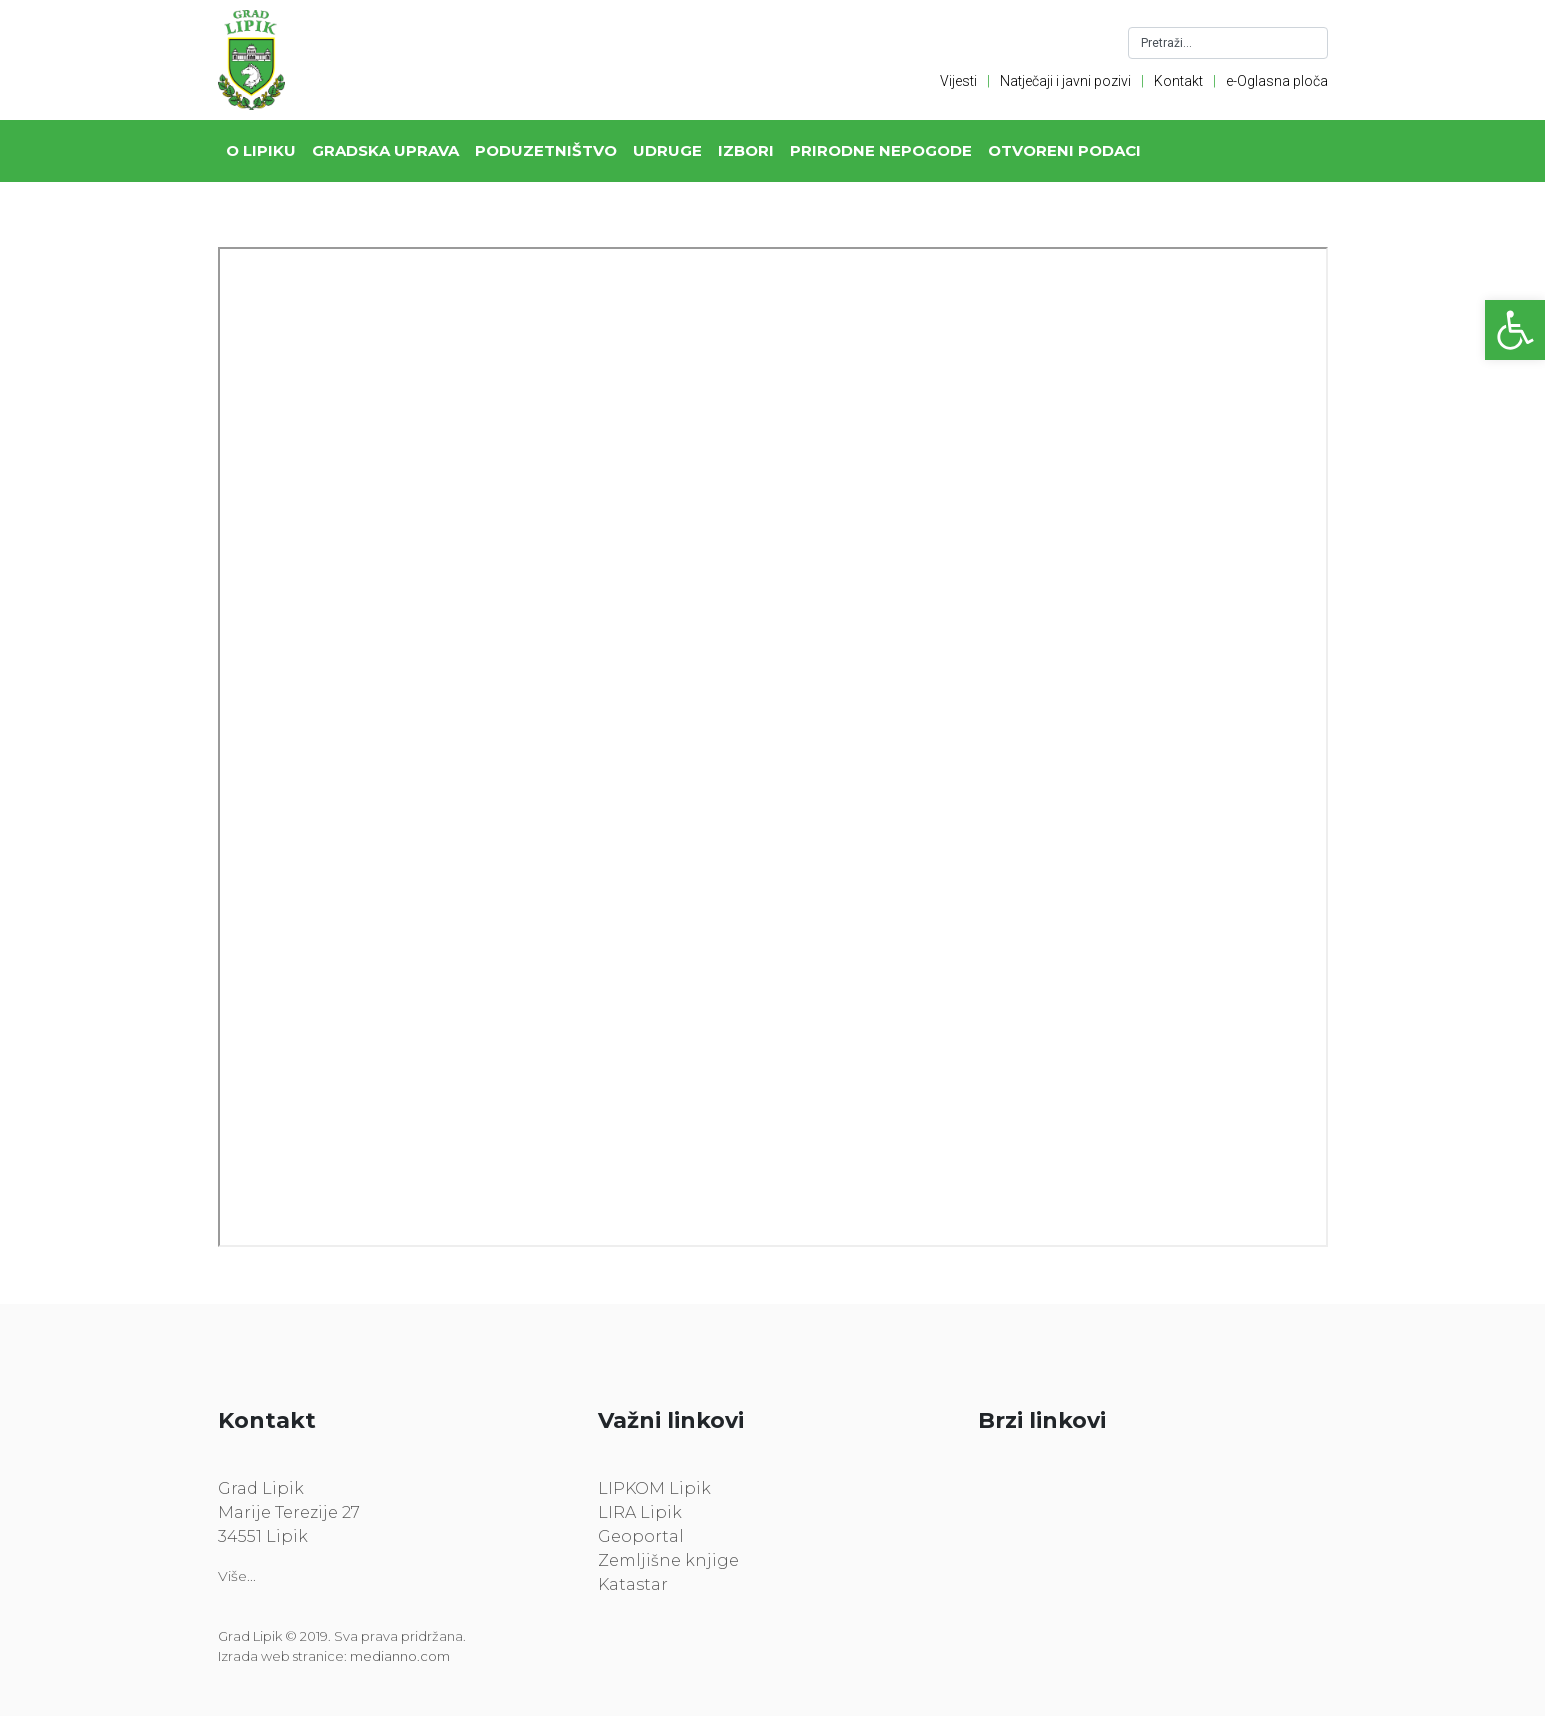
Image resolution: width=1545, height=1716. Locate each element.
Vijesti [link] (958, 81)
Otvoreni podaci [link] (1064, 150)
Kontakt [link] (1178, 81)
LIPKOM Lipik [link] (654, 1488)
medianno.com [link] (400, 1656)
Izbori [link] (746, 150)
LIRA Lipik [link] (640, 1512)
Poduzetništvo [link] (546, 150)
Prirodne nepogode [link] (881, 150)
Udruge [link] (667, 150)
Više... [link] (237, 1576)
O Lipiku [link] (261, 150)
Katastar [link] (633, 1584)
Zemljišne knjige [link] (668, 1560)
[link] (1515, 330)
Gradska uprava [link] (385, 150)
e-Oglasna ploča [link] (1277, 81)
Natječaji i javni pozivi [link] (1065, 81)
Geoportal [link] (641, 1536)
